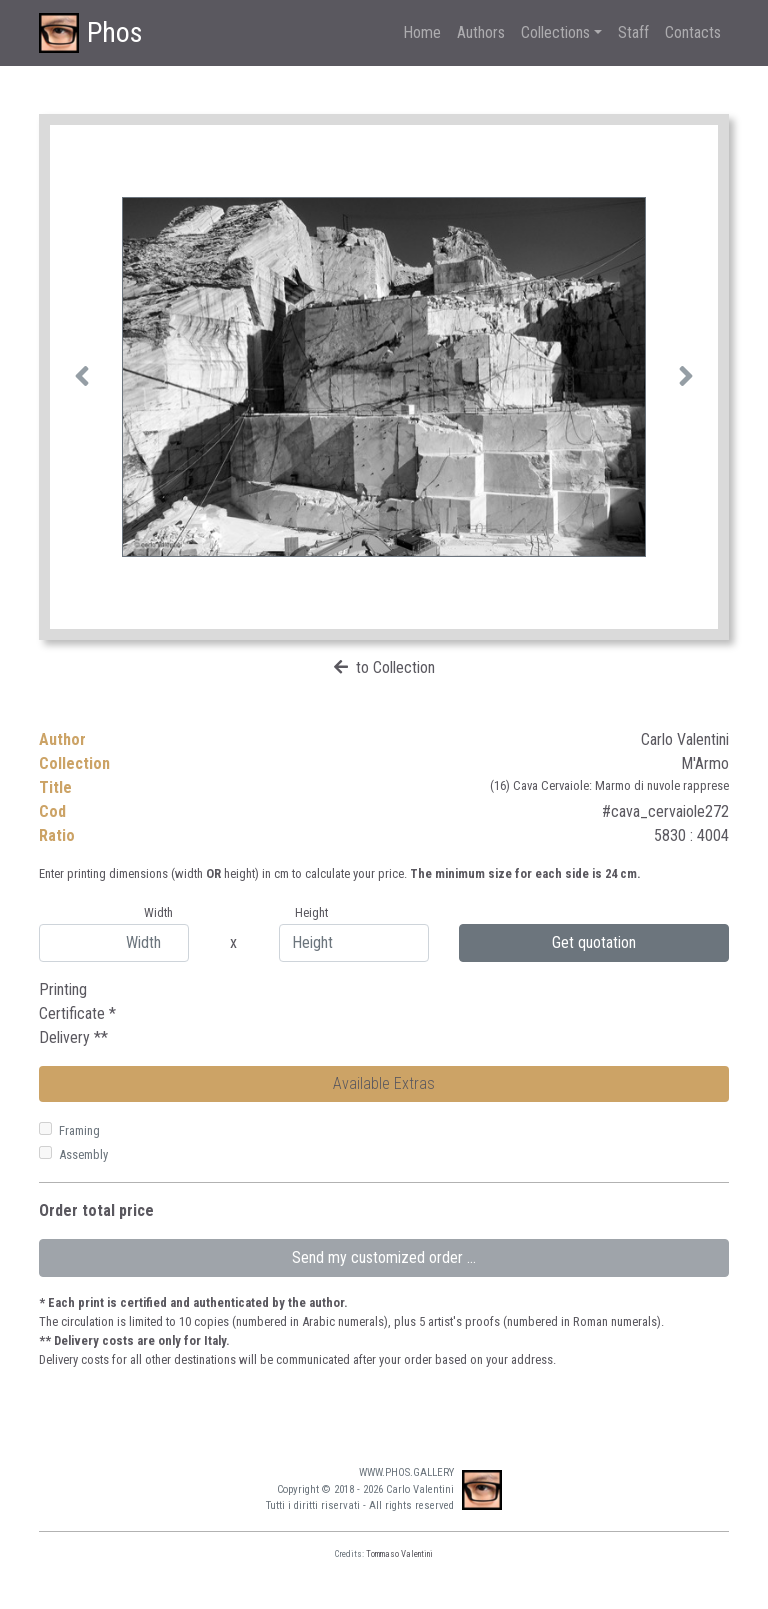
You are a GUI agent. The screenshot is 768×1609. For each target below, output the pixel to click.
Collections (555, 32)
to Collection (395, 667)
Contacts (693, 32)
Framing (79, 1130)
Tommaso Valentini (399, 1554)
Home (422, 32)
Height (311, 912)
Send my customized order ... (384, 1257)
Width (158, 912)
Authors (481, 32)
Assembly (83, 1154)
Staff (633, 32)
